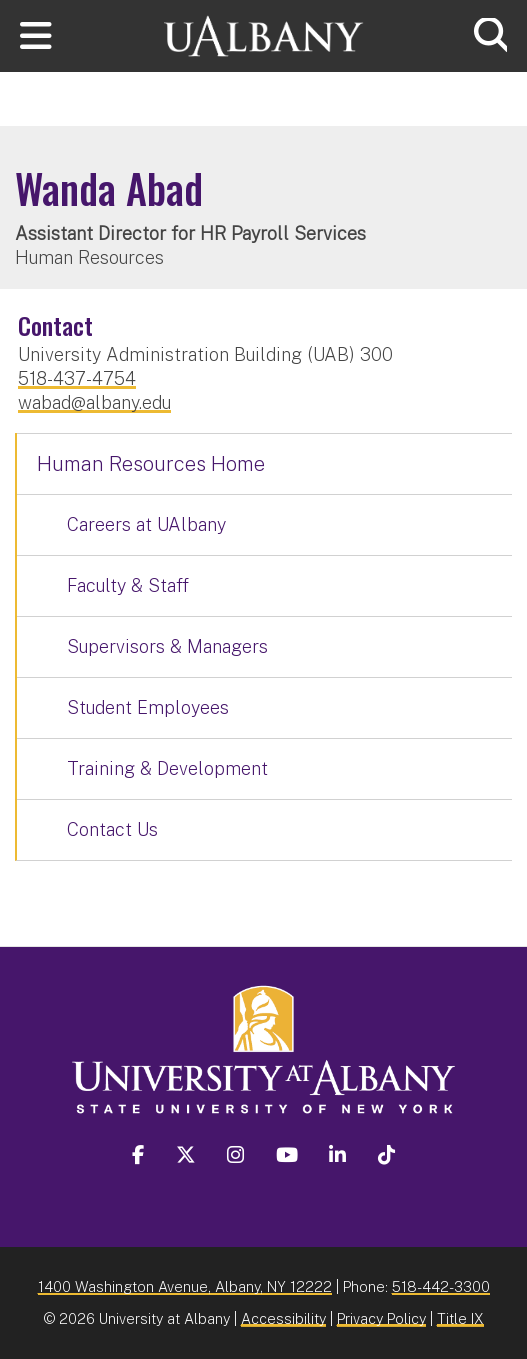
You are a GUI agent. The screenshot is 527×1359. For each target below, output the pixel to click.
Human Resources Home (151, 464)
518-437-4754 (77, 378)
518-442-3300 (441, 1286)
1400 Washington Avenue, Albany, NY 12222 (185, 1286)
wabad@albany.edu (94, 402)
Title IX (460, 1318)
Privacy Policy (381, 1318)
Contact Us (112, 829)
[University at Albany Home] (264, 33)
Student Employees (148, 707)
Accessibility (283, 1318)
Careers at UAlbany (146, 524)
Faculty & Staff (128, 585)
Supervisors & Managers (167, 646)
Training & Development (167, 768)
